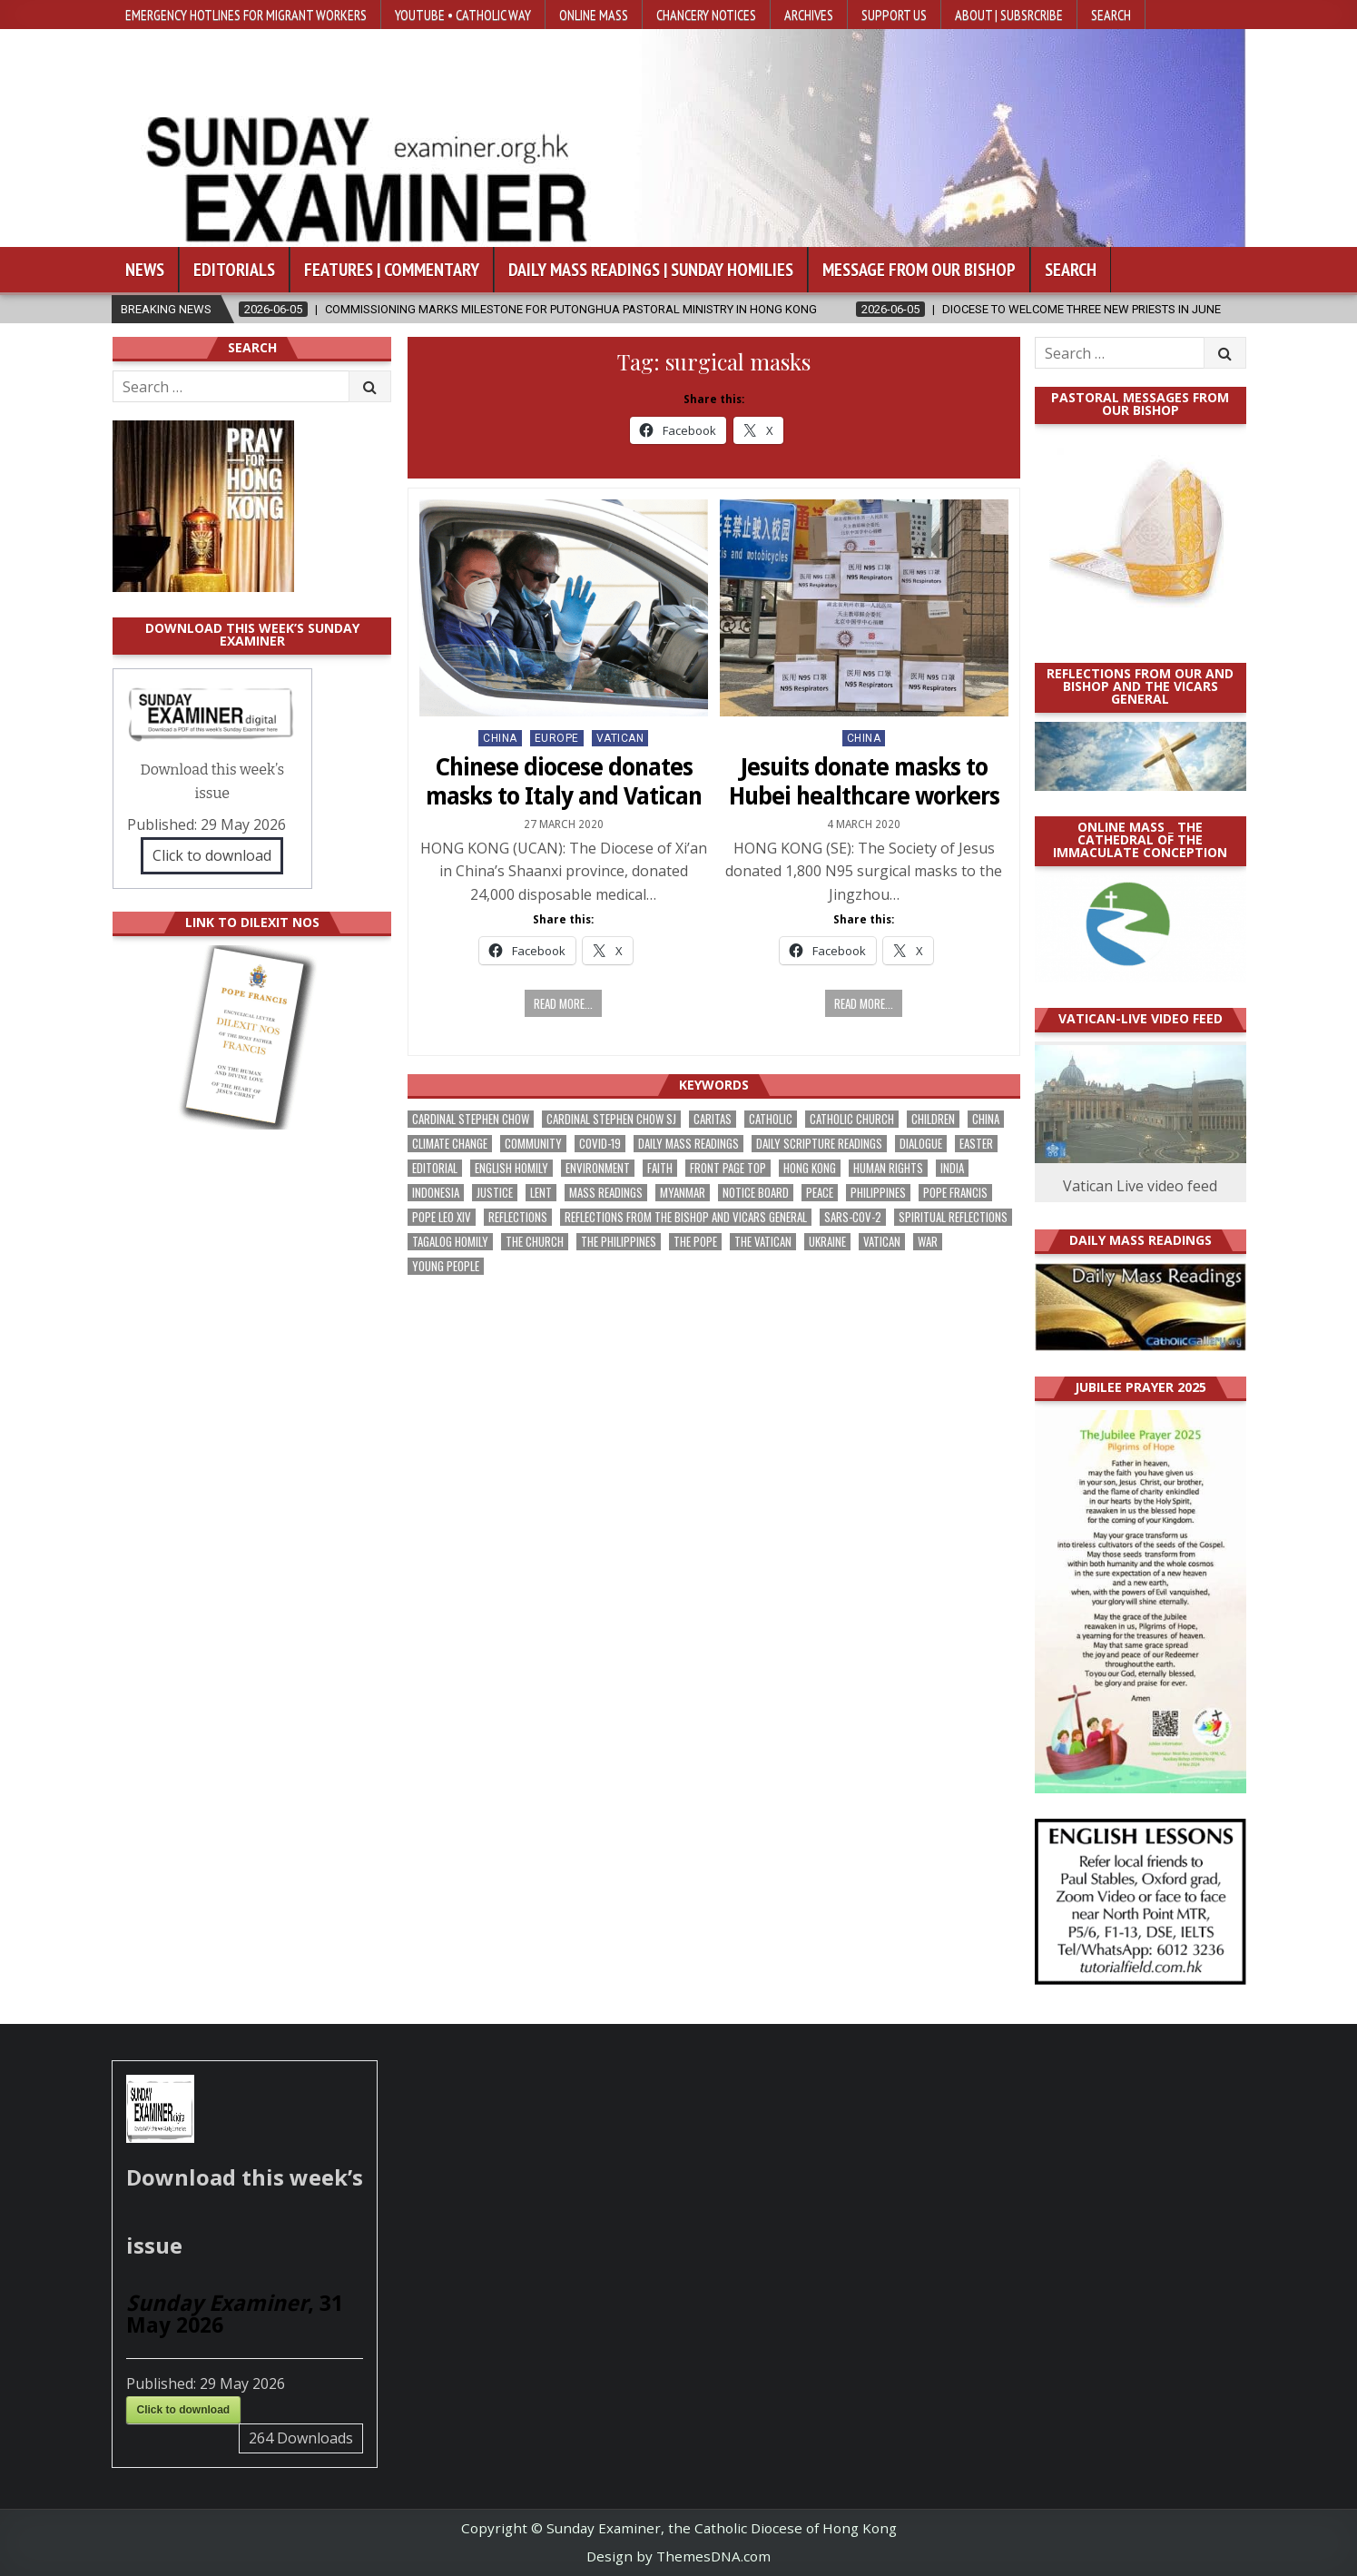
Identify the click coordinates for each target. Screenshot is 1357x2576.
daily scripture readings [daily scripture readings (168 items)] (819, 1143)
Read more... (563, 1003)
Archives (808, 14)
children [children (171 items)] (933, 1119)
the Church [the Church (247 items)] (535, 1241)
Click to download (211, 855)
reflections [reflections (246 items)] (517, 1217)
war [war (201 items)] (928, 1241)
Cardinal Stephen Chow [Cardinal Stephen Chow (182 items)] (470, 1119)
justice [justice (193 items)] (495, 1192)
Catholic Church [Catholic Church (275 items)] (852, 1119)
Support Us (894, 14)
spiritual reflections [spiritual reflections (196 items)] (953, 1217)
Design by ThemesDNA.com (678, 2556)
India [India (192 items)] (952, 1168)
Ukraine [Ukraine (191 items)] (827, 1241)
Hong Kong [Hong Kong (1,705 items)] (809, 1168)
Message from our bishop (919, 269)
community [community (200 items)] (533, 1143)
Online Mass (593, 14)
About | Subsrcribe (1009, 14)
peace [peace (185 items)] (819, 1192)
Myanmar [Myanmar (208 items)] (682, 1192)
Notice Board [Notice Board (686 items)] (756, 1192)
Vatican (620, 738)
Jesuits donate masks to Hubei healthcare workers (864, 781)
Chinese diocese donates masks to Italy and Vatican (564, 781)
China (500, 738)
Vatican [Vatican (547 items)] (881, 1241)
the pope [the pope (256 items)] (695, 1241)
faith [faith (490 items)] (660, 1168)
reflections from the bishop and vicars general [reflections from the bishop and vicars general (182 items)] (686, 1217)
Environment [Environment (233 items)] (597, 1168)
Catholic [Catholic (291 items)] (770, 1119)
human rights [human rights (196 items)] (888, 1168)
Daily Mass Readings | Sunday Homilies (650, 269)
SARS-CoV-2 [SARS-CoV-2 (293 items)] (852, 1217)
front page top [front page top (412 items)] (728, 1168)
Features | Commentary (391, 269)
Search (1111, 14)
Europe (557, 738)
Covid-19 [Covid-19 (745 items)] (600, 1143)
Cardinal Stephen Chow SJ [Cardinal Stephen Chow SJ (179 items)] (611, 1119)
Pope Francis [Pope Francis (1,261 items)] (955, 1192)
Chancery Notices (706, 14)
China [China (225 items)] (985, 1119)
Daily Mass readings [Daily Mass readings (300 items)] (688, 1143)
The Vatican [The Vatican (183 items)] (763, 1241)
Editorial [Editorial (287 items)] (434, 1168)
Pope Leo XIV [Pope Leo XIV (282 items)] (441, 1217)
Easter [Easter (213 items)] (976, 1143)
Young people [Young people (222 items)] (445, 1266)
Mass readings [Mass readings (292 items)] (606, 1192)
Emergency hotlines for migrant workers (246, 14)
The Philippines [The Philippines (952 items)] (618, 1241)
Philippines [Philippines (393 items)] (878, 1192)
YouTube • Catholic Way (463, 14)
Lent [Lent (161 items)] (541, 1192)
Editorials (234, 269)
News (144, 269)
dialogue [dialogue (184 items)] (921, 1143)
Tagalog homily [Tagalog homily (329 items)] (450, 1241)
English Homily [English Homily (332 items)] (511, 1168)
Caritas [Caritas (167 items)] (712, 1119)
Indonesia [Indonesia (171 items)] (435, 1192)
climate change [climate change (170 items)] (449, 1143)
